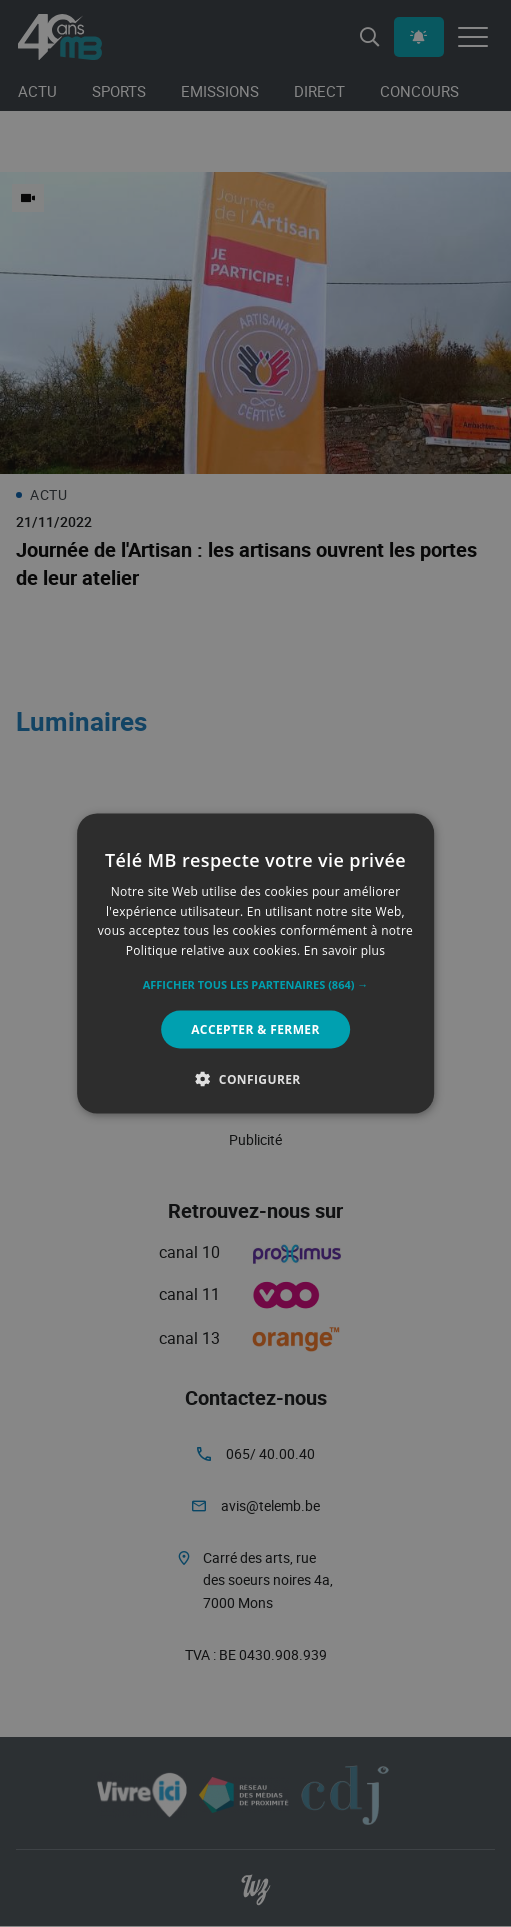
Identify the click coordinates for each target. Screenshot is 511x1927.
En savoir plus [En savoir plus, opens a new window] (344, 950)
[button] (256, 985)
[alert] (255, 963)
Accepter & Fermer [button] (255, 1029)
